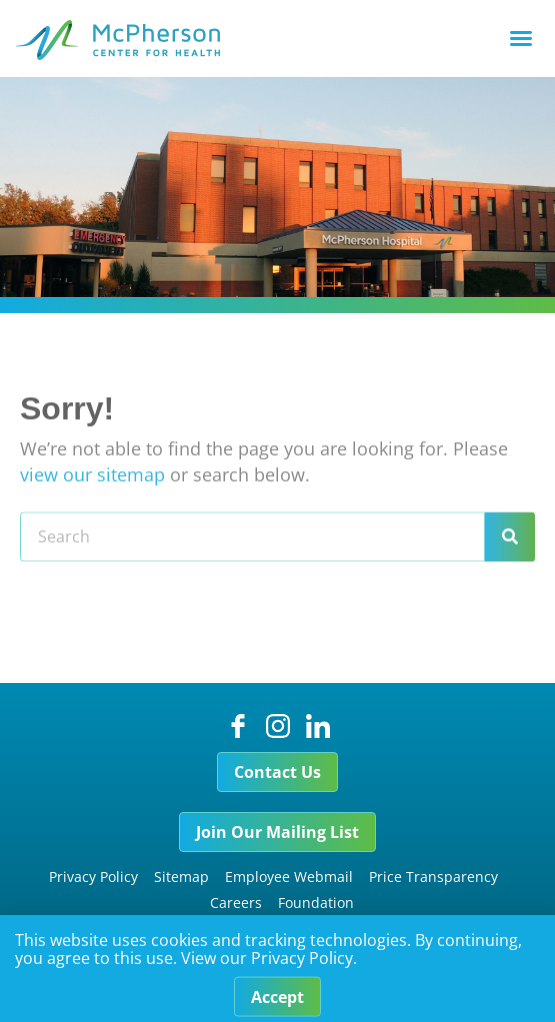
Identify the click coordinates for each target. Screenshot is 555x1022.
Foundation (316, 902)
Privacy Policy (93, 876)
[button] (521, 38)
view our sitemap (92, 489)
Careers (236, 902)
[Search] (510, 552)
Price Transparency (433, 876)
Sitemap (181, 876)
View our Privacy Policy (267, 963)
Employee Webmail (289, 876)
